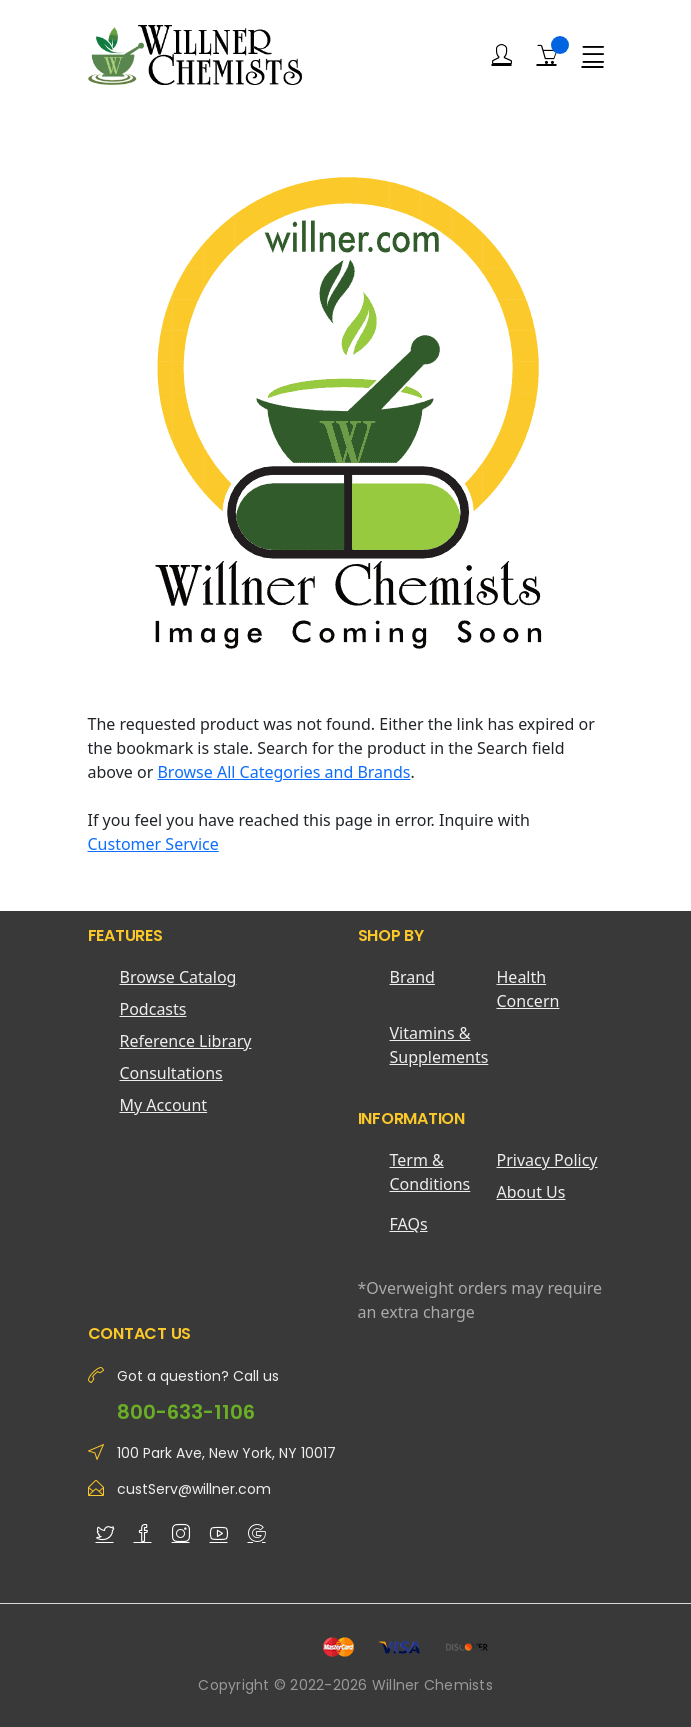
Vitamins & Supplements (439, 1045)
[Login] (502, 55)
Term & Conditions (430, 1172)
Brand (412, 977)
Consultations (171, 1073)
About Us (531, 1192)
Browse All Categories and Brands (283, 772)
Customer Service (153, 844)
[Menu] (593, 55)
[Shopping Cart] (547, 54)
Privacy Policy (547, 1160)
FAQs (409, 1224)
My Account (164, 1105)
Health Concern (528, 989)
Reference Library (186, 1041)
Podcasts (153, 1009)
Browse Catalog (178, 977)
